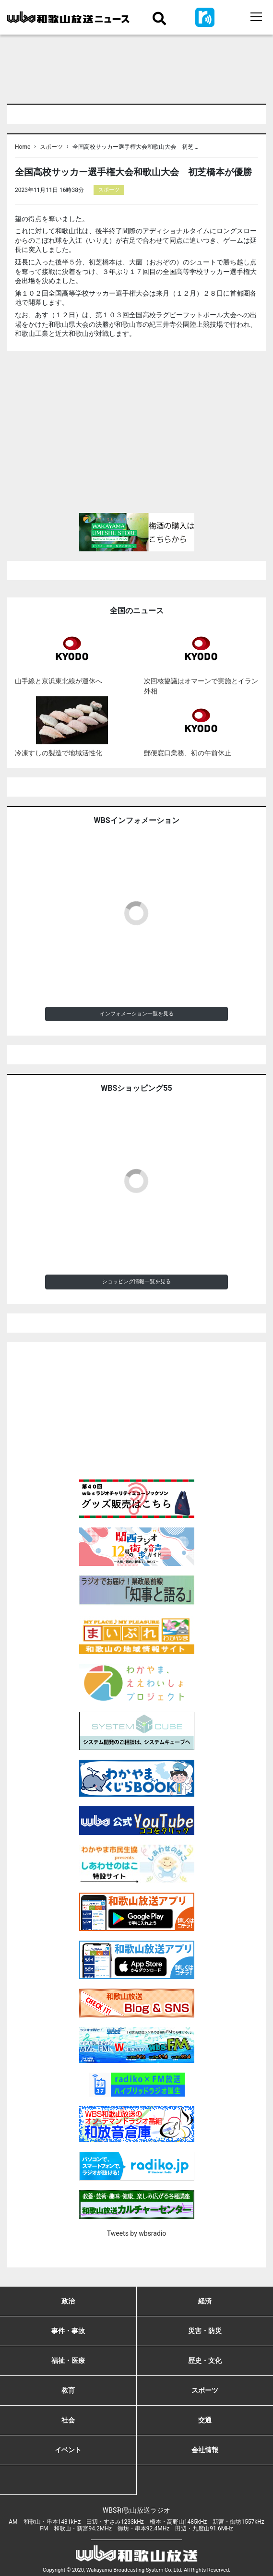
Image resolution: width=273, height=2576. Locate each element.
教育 (68, 2390)
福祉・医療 (68, 2360)
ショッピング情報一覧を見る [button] (136, 1281)
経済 (205, 2301)
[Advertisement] (136, 436)
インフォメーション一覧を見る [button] (137, 1014)
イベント (68, 2450)
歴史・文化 (205, 2360)
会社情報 (204, 2450)
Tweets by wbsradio (136, 2233)
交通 (205, 2420)
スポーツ (51, 147)
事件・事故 (68, 2331)
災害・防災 (205, 2331)
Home (22, 147)
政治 (68, 2301)
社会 (68, 2420)
